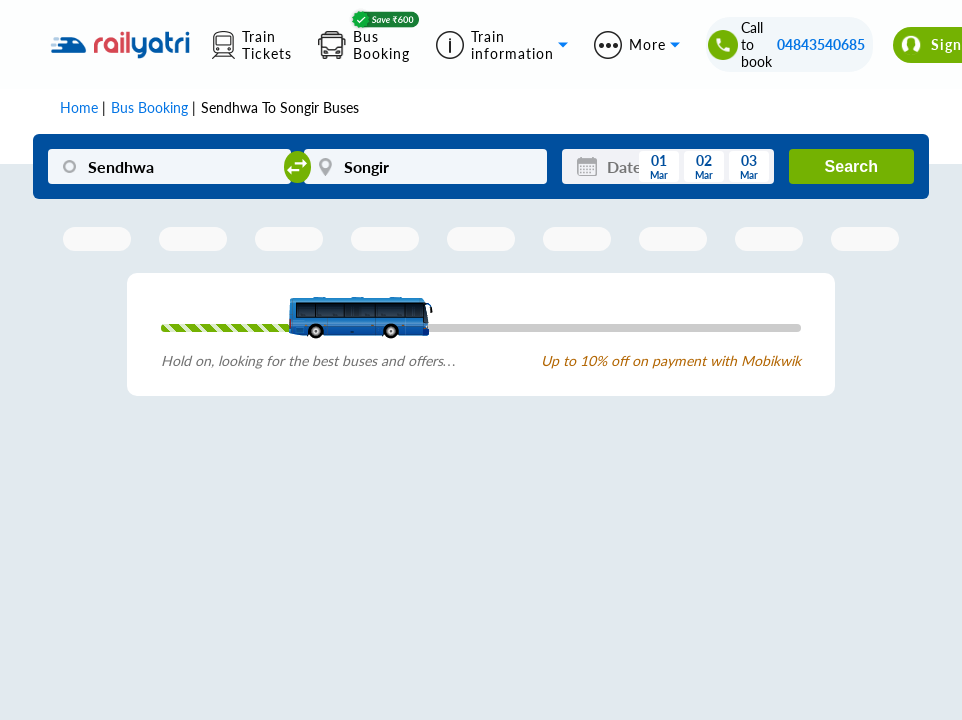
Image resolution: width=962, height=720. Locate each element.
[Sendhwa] (169, 166)
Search (851, 166)
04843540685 (821, 44)
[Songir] (425, 166)
